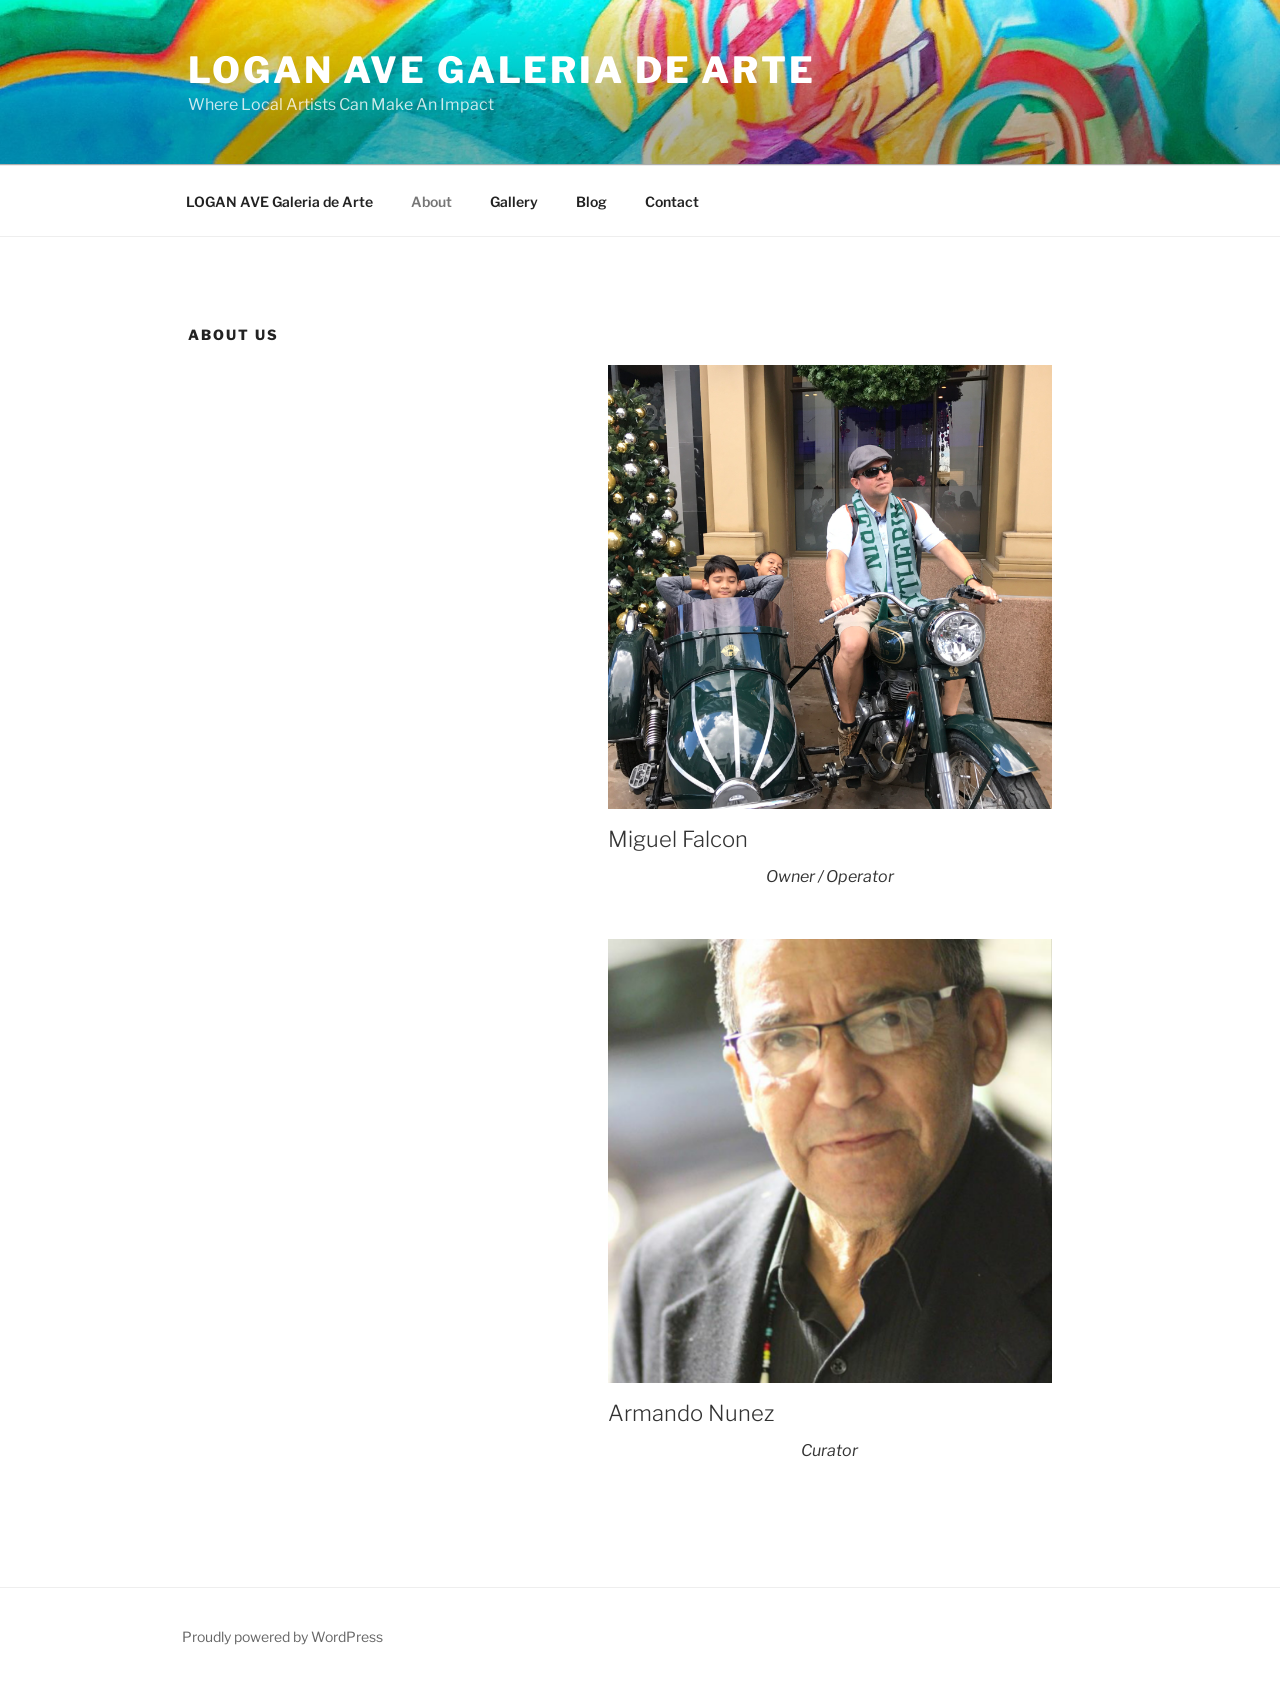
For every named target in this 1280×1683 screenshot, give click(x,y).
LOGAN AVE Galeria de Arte (279, 201)
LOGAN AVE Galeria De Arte (502, 70)
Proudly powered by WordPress (282, 1636)
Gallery (514, 201)
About (431, 201)
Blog (591, 201)
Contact (672, 201)
